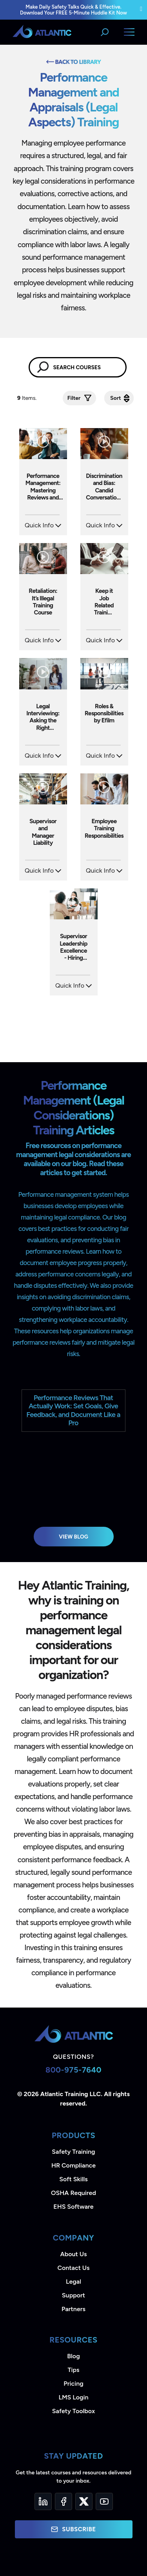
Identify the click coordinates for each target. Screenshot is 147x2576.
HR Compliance (73, 2165)
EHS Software (73, 2206)
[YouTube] (104, 2501)
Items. (27, 398)
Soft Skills (73, 2179)
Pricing (73, 2383)
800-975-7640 (73, 2070)
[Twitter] (84, 2501)
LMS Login (73, 2397)
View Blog (73, 1536)
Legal (73, 2281)
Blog (73, 2356)
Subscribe (73, 2529)
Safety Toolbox (73, 2411)
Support (73, 2295)
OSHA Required (73, 2193)
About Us (73, 2254)
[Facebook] (63, 2501)
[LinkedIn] (43, 2501)
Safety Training (73, 2151)
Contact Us (73, 2268)
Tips (73, 2370)
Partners (73, 2309)
